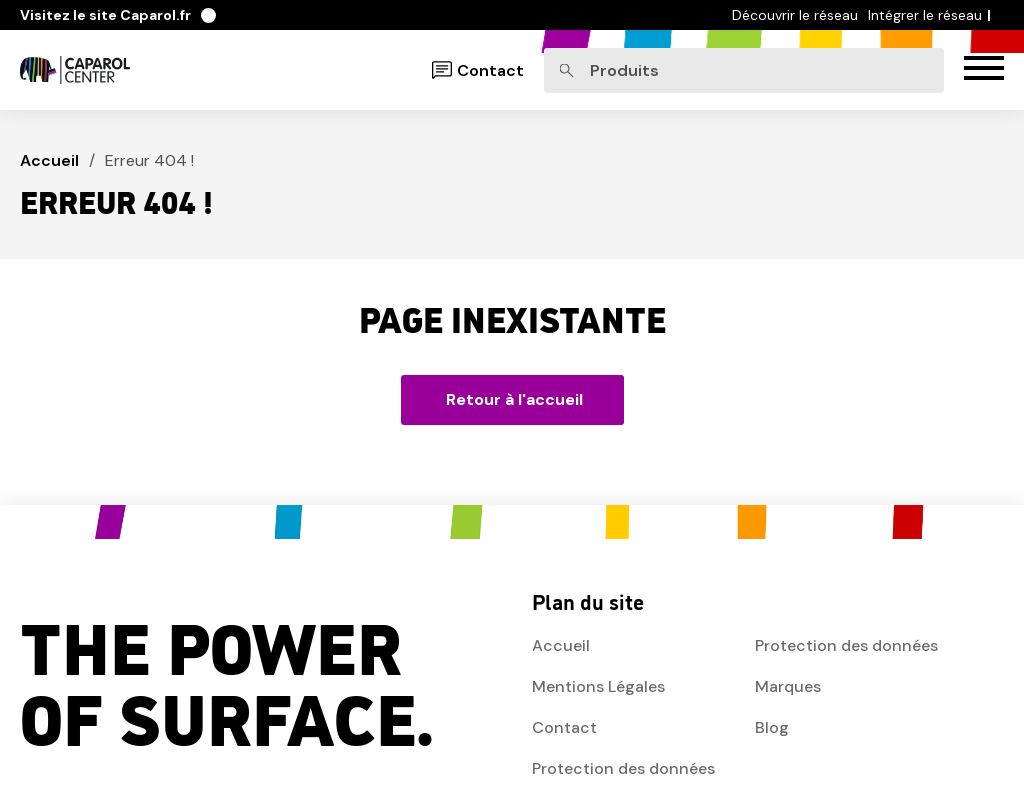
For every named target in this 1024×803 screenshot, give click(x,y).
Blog (772, 727)
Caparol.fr (118, 15)
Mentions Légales (598, 686)
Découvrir (795, 15)
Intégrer (925, 15)
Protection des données (623, 768)
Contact (490, 70)
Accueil (49, 160)
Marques (788, 686)
